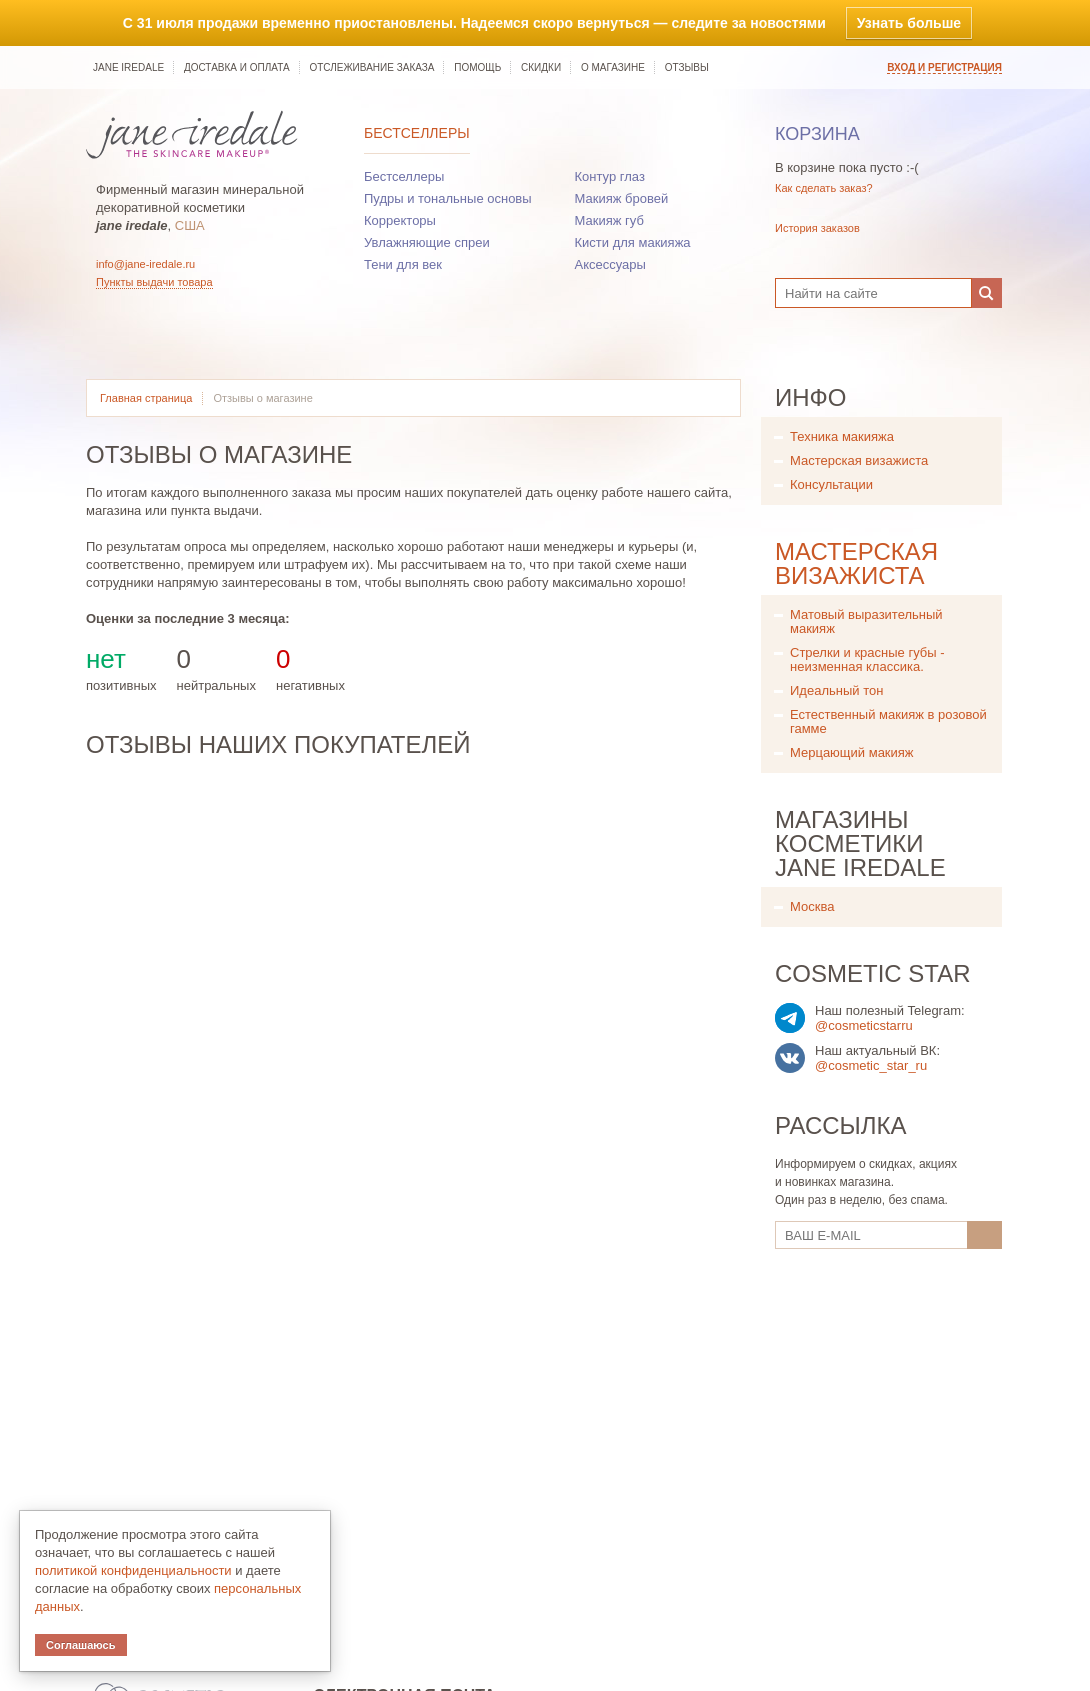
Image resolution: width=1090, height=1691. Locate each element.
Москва (812, 906)
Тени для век (403, 264)
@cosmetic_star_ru (871, 1065)
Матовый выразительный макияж (866, 621)
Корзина (817, 134)
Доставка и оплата (237, 67)
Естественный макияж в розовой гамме (888, 721)
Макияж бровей (622, 198)
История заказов (817, 228)
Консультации (831, 484)
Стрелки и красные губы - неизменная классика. (867, 659)
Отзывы (687, 67)
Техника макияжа (842, 436)
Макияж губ (609, 220)
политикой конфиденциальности (133, 1570)
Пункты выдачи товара (154, 282)
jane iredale (128, 67)
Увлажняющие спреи (427, 242)
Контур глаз (610, 176)
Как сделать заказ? (824, 188)
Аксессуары (610, 264)
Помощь (477, 67)
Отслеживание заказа (371, 67)
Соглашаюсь (81, 1645)
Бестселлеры (417, 133)
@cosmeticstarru (864, 1025)
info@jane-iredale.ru (145, 264)
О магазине (613, 67)
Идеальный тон (836, 690)
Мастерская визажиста (859, 460)
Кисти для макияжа (633, 242)
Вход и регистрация (944, 67)
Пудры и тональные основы (448, 198)
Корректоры (400, 220)
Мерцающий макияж (852, 752)
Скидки (541, 67)
